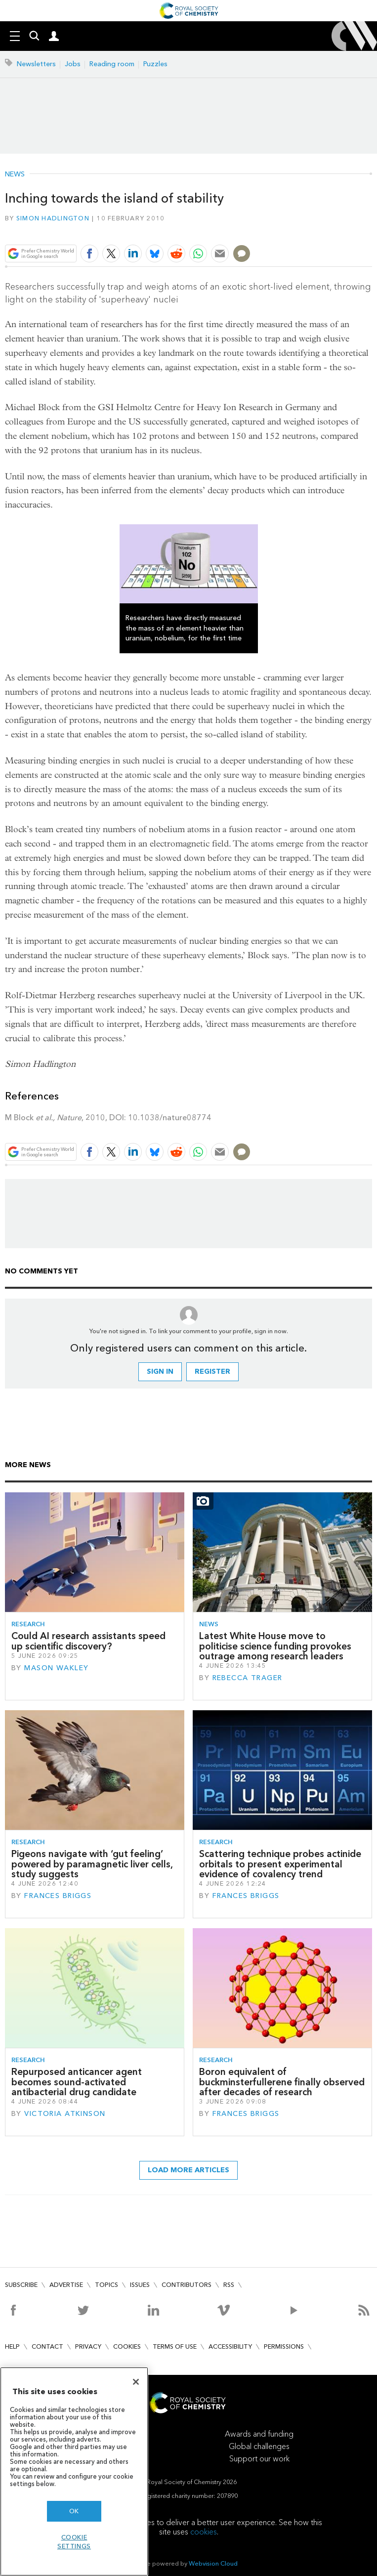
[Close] (136, 2382)
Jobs (73, 64)
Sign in (160, 1371)
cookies (203, 2531)
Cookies (127, 2346)
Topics (106, 2284)
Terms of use (175, 2346)
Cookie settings (74, 2542)
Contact (47, 2346)
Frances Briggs (57, 1896)
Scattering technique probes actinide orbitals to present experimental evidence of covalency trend (280, 1864)
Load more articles (188, 2170)
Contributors (186, 2284)
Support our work (259, 2458)
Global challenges (259, 2446)
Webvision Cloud (213, 2563)
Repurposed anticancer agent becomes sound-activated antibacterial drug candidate (76, 2082)
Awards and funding (259, 2434)
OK (74, 2511)
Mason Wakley (56, 1668)
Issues (140, 2284)
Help (12, 2346)
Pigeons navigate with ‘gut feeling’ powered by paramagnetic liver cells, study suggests (91, 1864)
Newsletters (36, 64)
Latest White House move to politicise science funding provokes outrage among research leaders (275, 1646)
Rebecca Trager (247, 1678)
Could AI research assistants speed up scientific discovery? (88, 1640)
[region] (74, 2471)
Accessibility (230, 2346)
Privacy (88, 2346)
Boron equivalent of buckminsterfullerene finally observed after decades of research (282, 2082)
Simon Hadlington (52, 218)
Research (28, 1624)
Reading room (111, 64)
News (15, 174)
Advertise (66, 2284)
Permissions (284, 2346)
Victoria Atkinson (64, 2114)
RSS (228, 2284)
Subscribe (21, 2284)
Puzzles (155, 64)
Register (212, 1371)
